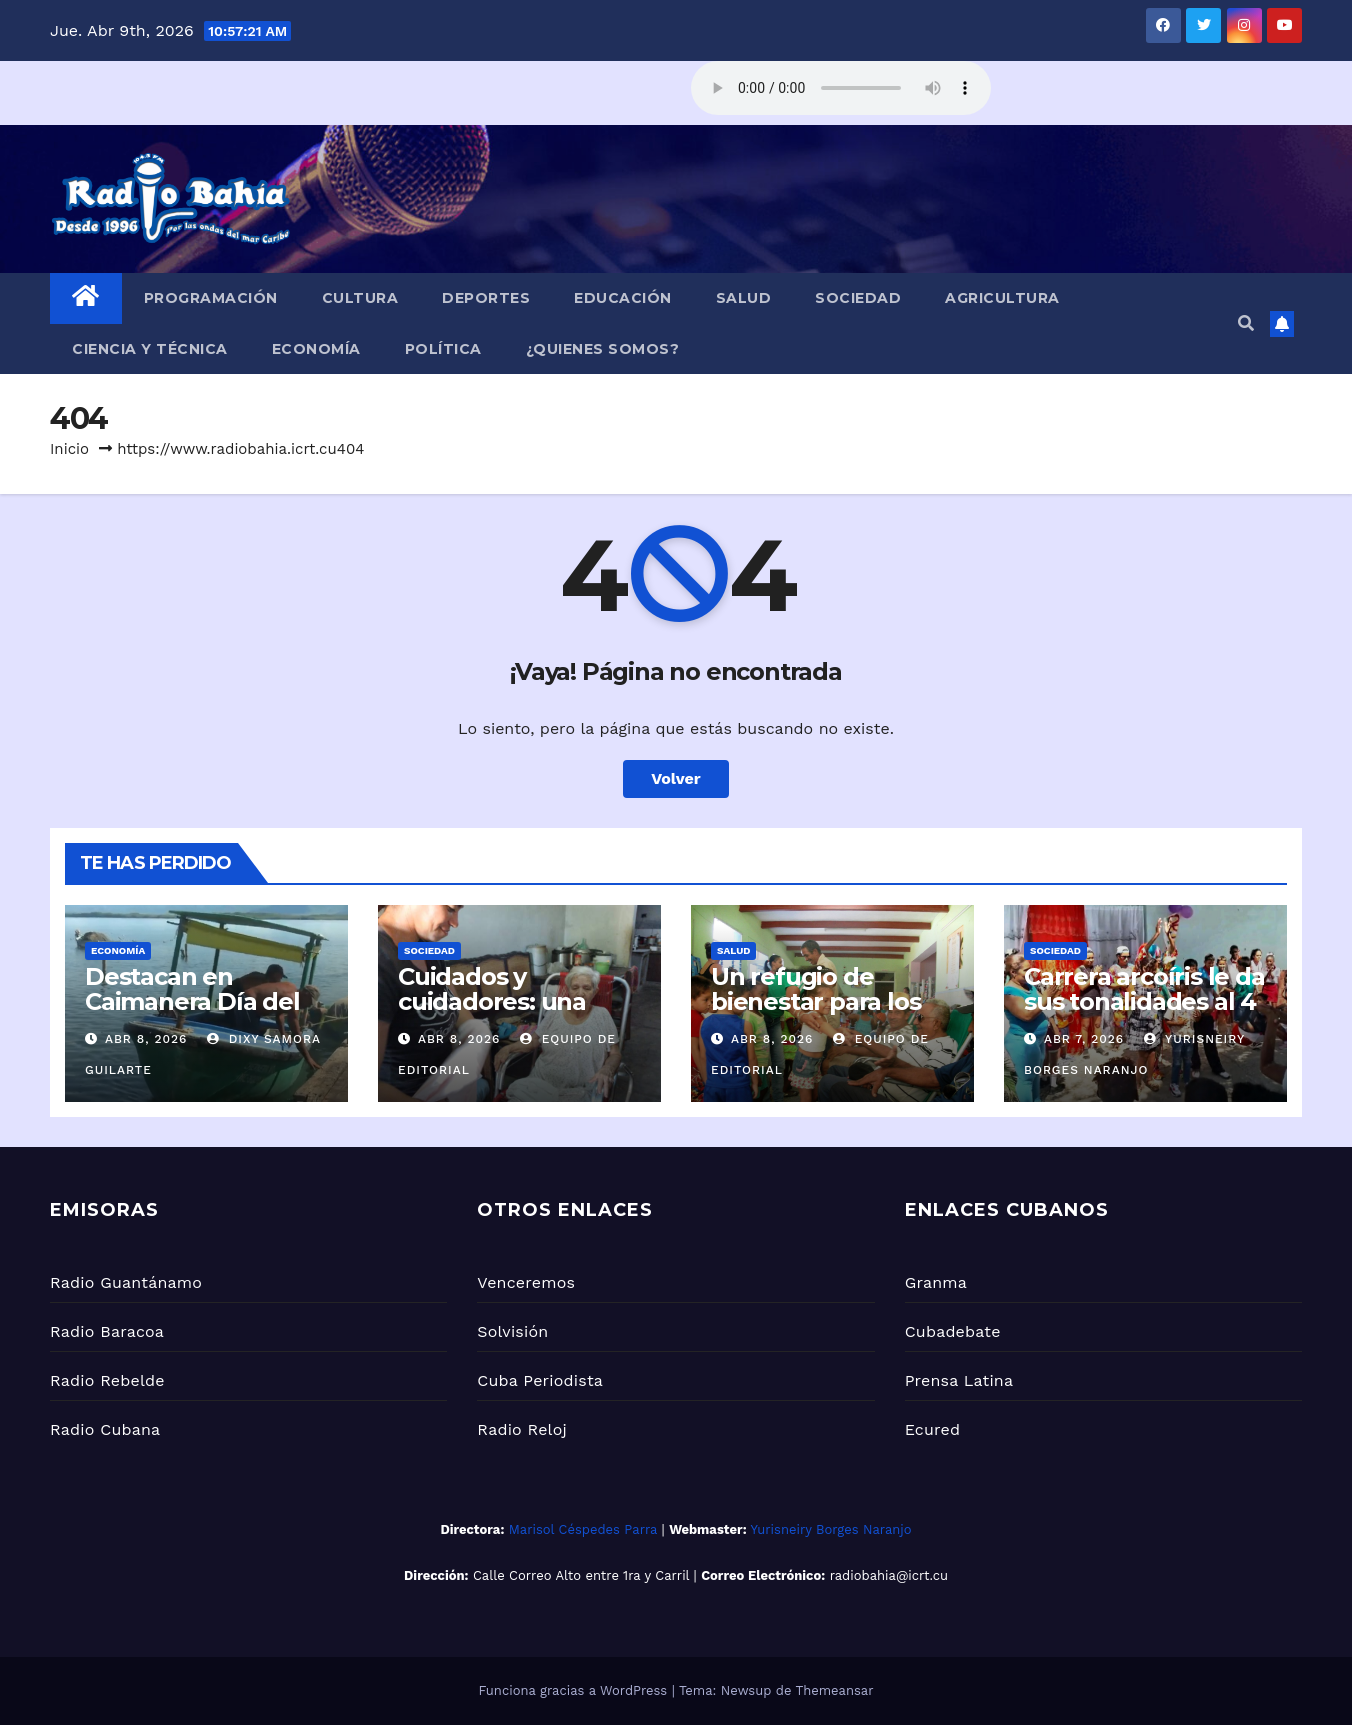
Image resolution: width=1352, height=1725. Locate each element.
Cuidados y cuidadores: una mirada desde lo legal (492, 1014)
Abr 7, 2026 (1084, 1039)
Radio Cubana (105, 1429)
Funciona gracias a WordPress (574, 1690)
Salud (744, 298)
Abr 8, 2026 (146, 1039)
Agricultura (1002, 298)
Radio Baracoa (107, 1331)
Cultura (360, 298)
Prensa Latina (959, 1380)
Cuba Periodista (540, 1380)
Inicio (69, 449)
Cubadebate (953, 1331)
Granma (936, 1282)
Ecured (932, 1429)
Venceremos (526, 1282)
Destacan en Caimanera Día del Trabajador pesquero (192, 1014)
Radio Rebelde (107, 1380)
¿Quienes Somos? (603, 349)
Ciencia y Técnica (150, 349)
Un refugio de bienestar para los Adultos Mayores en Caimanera (827, 1014)
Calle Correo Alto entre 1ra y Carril (581, 1575)
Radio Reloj (522, 1429)
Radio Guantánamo (126, 1282)
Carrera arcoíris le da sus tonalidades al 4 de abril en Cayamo (1144, 1001)
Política (443, 349)
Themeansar (835, 1690)
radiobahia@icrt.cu (889, 1575)
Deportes (486, 298)
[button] (1246, 323)
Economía (316, 349)
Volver (676, 778)
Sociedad (858, 298)
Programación (211, 298)
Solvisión (512, 1331)
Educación (623, 298)
